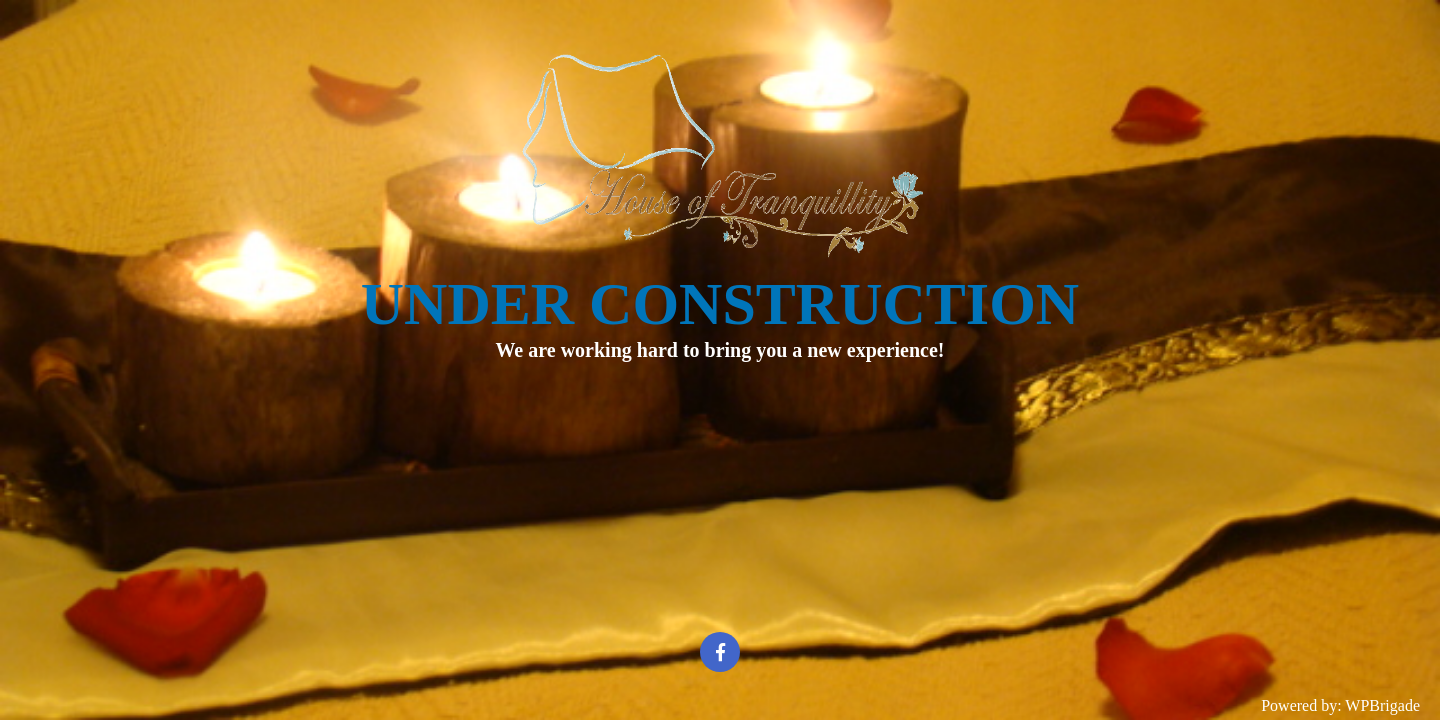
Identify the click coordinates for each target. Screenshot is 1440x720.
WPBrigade (1382, 705)
